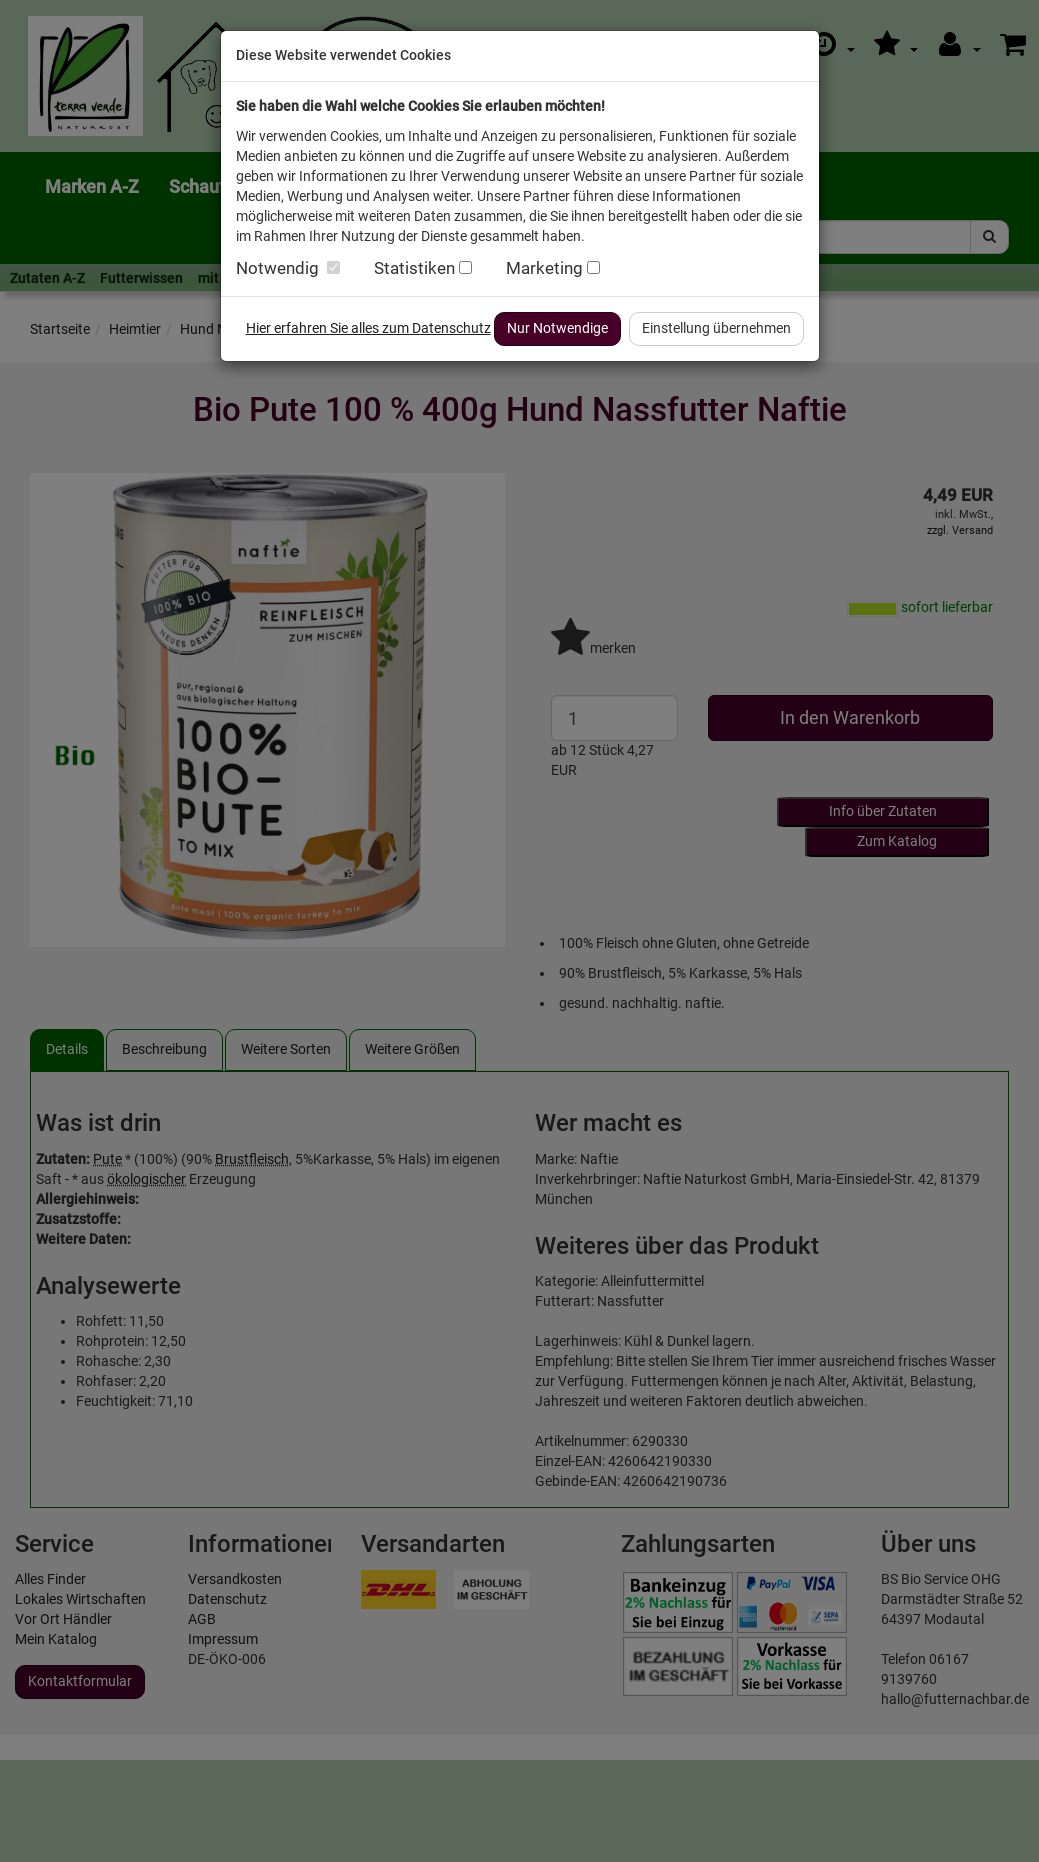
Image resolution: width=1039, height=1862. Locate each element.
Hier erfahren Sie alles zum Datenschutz (368, 328)
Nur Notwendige (557, 328)
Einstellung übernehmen (716, 328)
